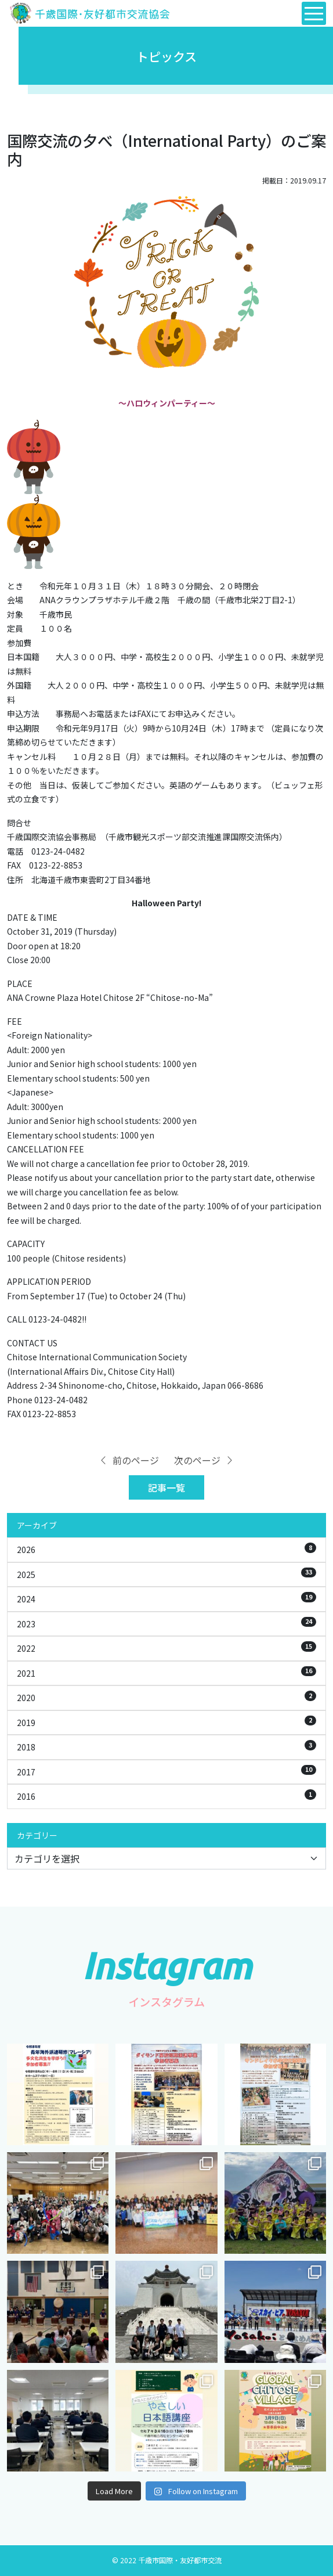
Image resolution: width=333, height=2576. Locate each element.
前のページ (129, 1460)
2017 (166, 1771)
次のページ (204, 1460)
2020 (166, 1697)
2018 (166, 1746)
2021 (166, 1672)
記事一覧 (166, 1487)
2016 (166, 1795)
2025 (166, 1574)
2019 (166, 1722)
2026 (166, 1549)
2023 (166, 1623)
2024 (166, 1598)
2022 (166, 1647)
